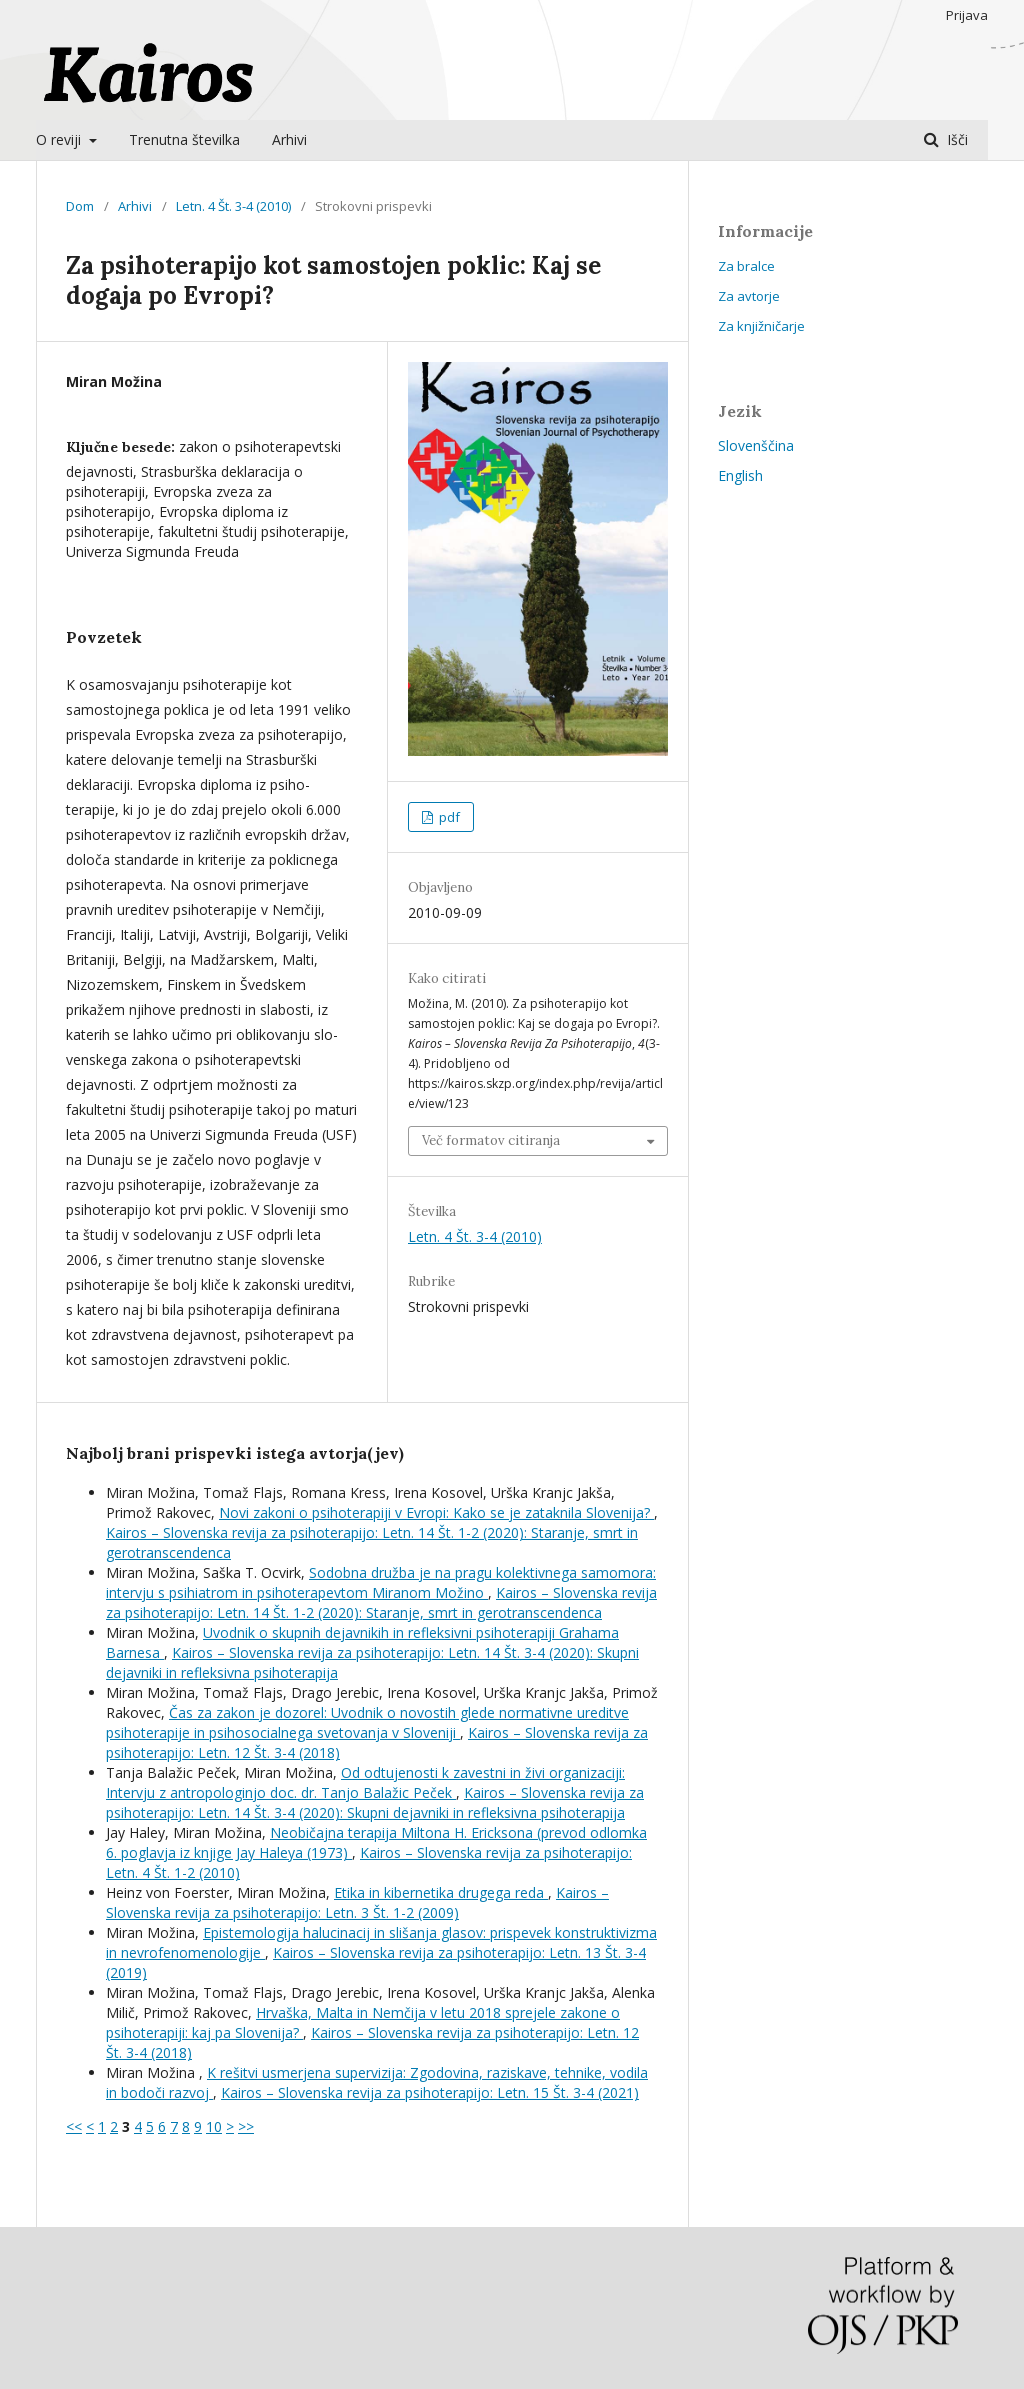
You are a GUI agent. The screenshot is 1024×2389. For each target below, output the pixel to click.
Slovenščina (756, 445)
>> (246, 2126)
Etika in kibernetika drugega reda (441, 1892)
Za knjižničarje (761, 326)
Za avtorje (749, 296)
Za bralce (746, 266)
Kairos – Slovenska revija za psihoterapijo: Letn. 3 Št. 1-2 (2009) (357, 1902)
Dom (80, 206)
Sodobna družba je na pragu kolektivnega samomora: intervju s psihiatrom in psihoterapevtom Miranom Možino (381, 1582)
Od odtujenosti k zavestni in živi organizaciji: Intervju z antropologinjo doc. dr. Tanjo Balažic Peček (365, 1782)
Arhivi (289, 139)
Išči (955, 139)
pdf (448, 817)
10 (214, 2126)
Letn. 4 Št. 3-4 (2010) (233, 206)
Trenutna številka (184, 139)
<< (74, 2126)
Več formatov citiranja (491, 1140)
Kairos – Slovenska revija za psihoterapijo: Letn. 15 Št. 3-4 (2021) (430, 2092)
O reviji (60, 139)
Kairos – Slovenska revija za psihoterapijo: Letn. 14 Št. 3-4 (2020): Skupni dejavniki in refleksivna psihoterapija (375, 1802)
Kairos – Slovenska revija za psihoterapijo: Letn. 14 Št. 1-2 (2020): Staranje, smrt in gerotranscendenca (381, 1602)
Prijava (967, 15)
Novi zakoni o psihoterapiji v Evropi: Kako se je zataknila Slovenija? (436, 1512)
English (740, 475)
